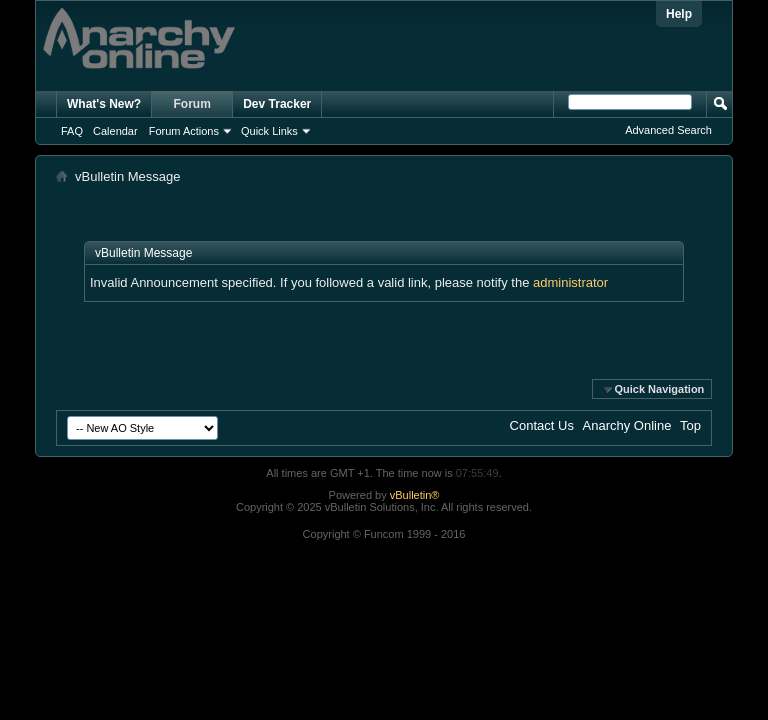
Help (679, 14)
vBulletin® (415, 495)
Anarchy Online (627, 425)
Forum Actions (184, 131)
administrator (570, 282)
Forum (192, 104)
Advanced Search (668, 130)
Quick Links (269, 131)
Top (690, 425)
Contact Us (542, 425)
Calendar (115, 131)
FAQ (72, 131)
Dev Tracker (277, 104)
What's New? (104, 104)
